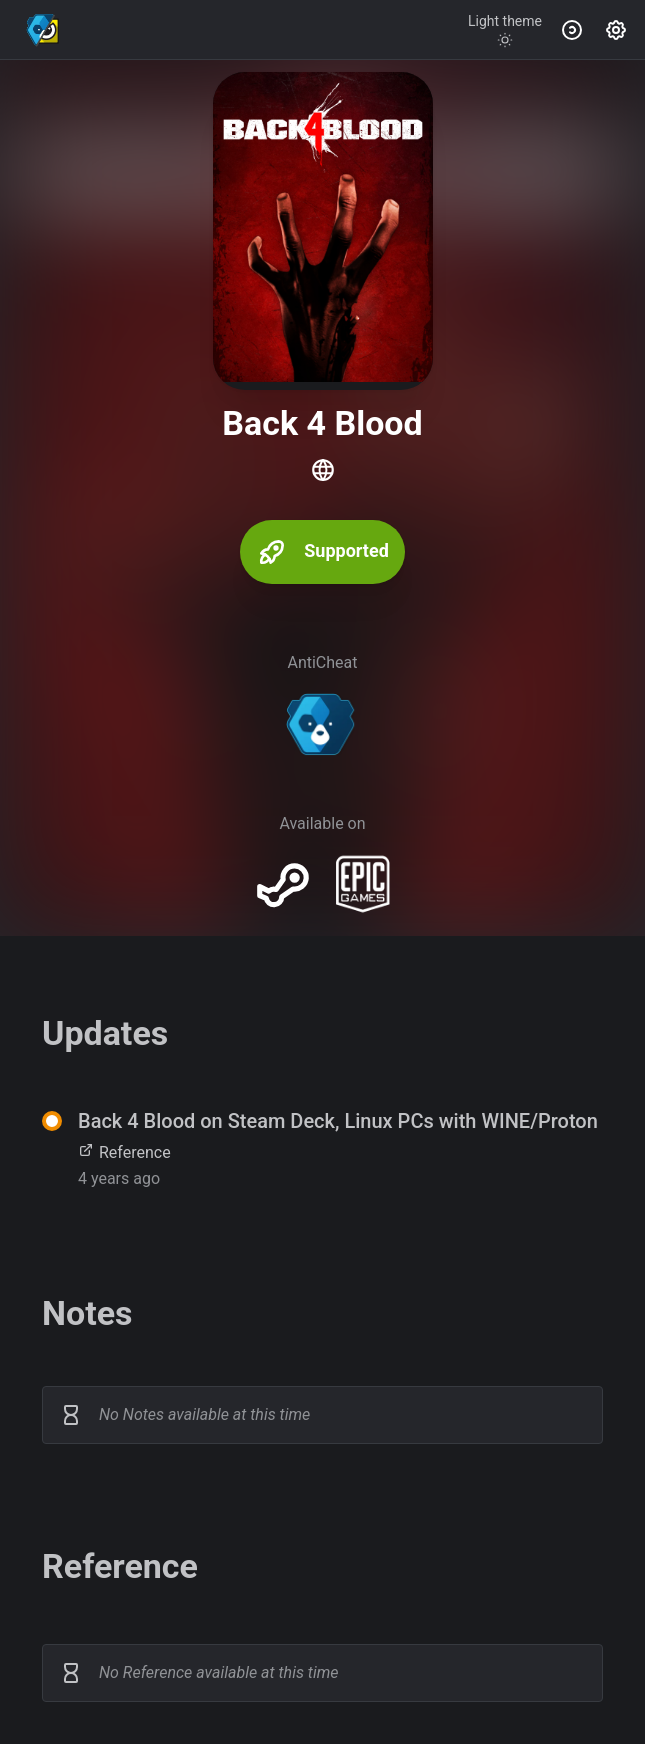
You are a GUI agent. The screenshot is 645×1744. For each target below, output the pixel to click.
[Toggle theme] (505, 30)
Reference (124, 1152)
